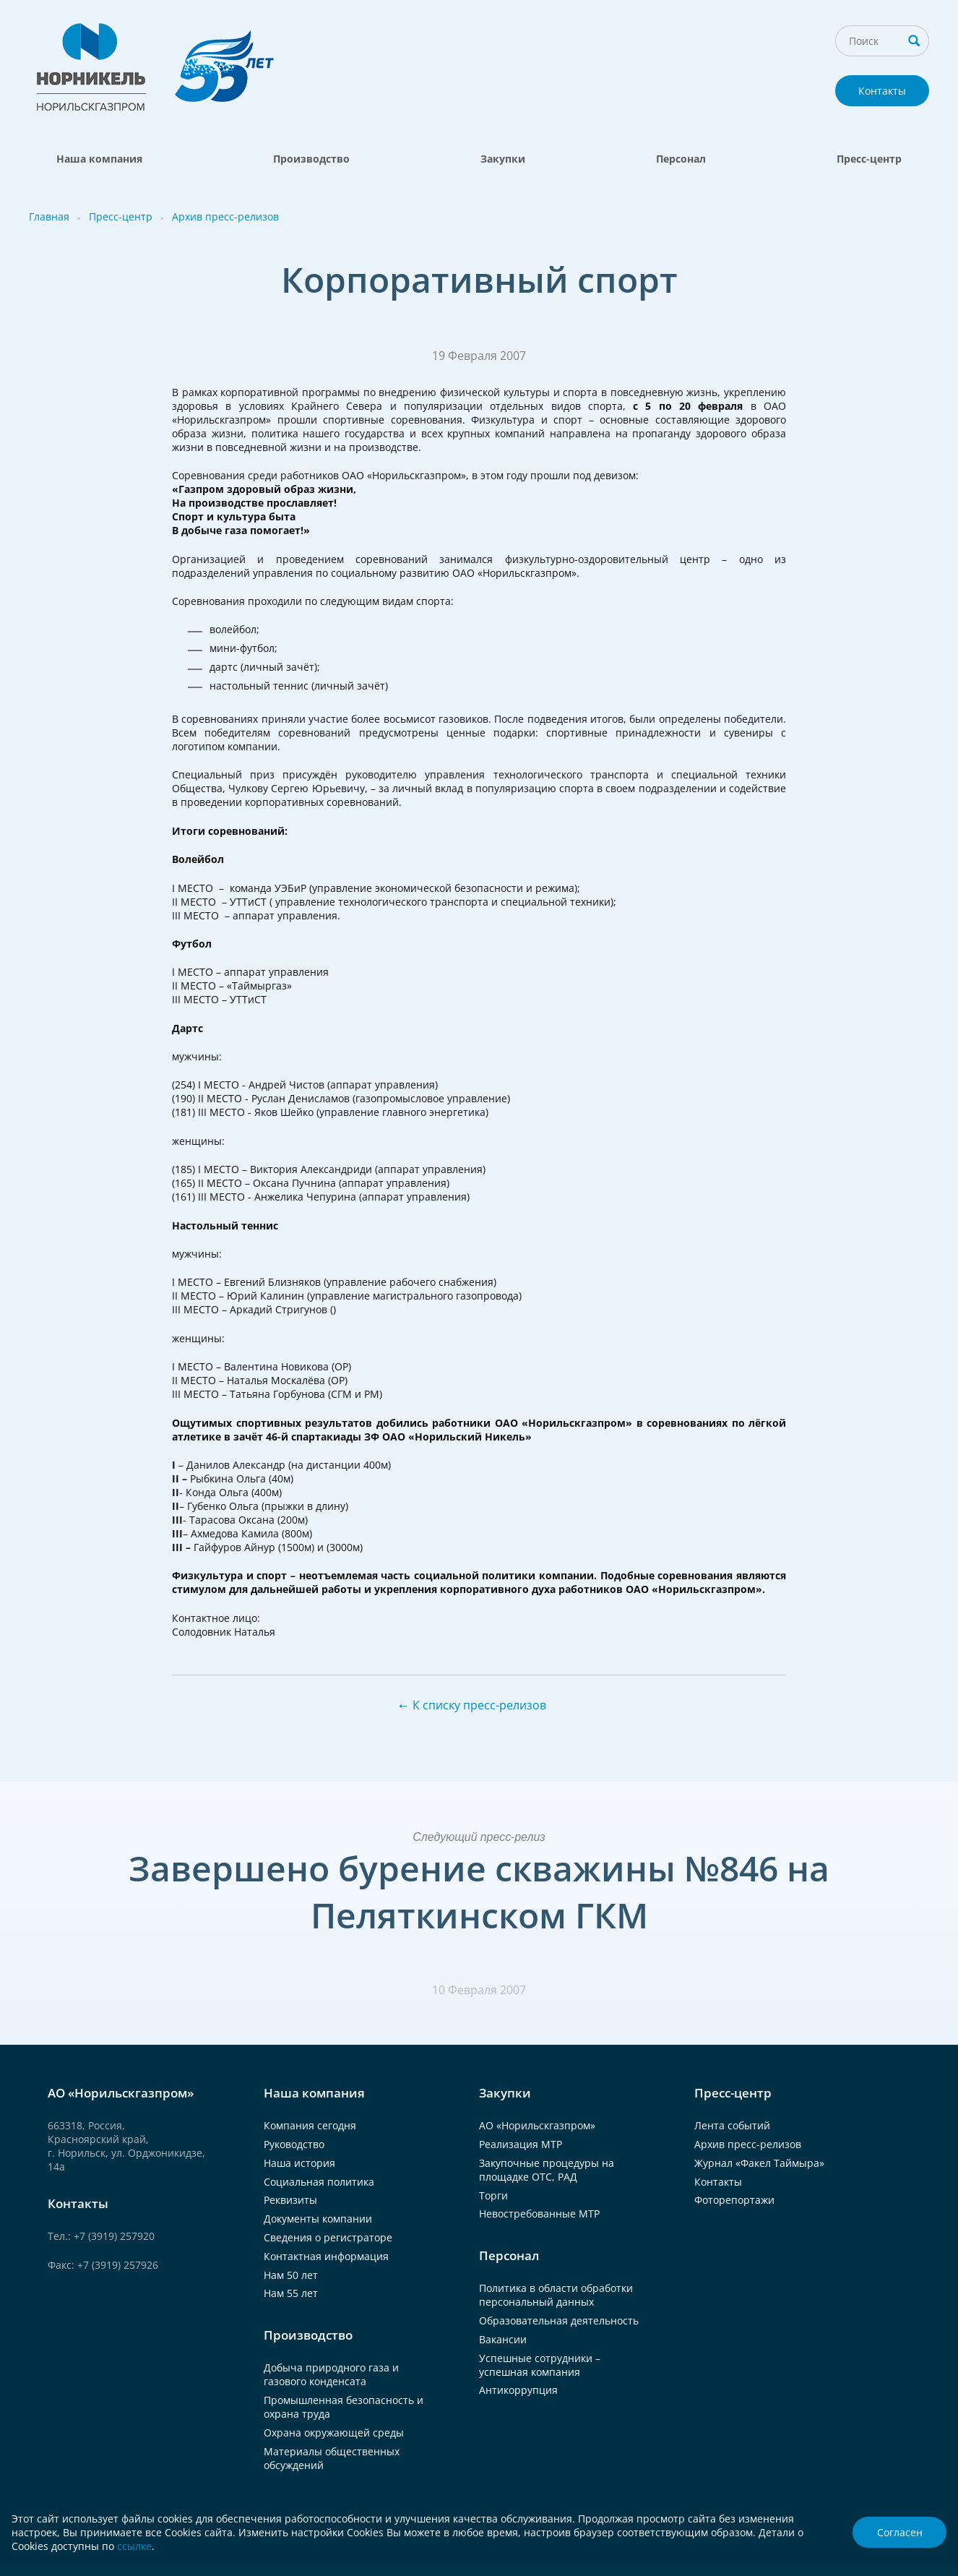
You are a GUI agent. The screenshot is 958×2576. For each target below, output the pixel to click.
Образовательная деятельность (559, 2320)
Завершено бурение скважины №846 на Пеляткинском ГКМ (479, 1892)
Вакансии (503, 2339)
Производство (311, 159)
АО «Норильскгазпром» (537, 2125)
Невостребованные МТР (539, 2213)
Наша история (299, 2163)
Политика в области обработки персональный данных (556, 2295)
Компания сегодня (310, 2125)
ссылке (134, 2546)
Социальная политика (319, 2182)
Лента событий (732, 2125)
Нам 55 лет (291, 2293)
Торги (493, 2195)
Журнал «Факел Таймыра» (759, 2163)
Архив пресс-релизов (225, 216)
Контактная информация (326, 2256)
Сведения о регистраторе (328, 2237)
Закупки (502, 159)
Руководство (294, 2144)
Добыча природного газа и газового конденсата (331, 2374)
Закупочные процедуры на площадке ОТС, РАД (546, 2170)
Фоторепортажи (734, 2200)
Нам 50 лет (291, 2275)
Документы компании (318, 2218)
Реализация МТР (520, 2144)
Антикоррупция (518, 2390)
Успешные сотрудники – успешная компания (539, 2365)
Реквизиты (290, 2200)
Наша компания (99, 159)
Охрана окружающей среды (334, 2432)
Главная (49, 216)
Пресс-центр (869, 159)
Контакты (882, 91)
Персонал (681, 159)
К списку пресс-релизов (479, 1705)
